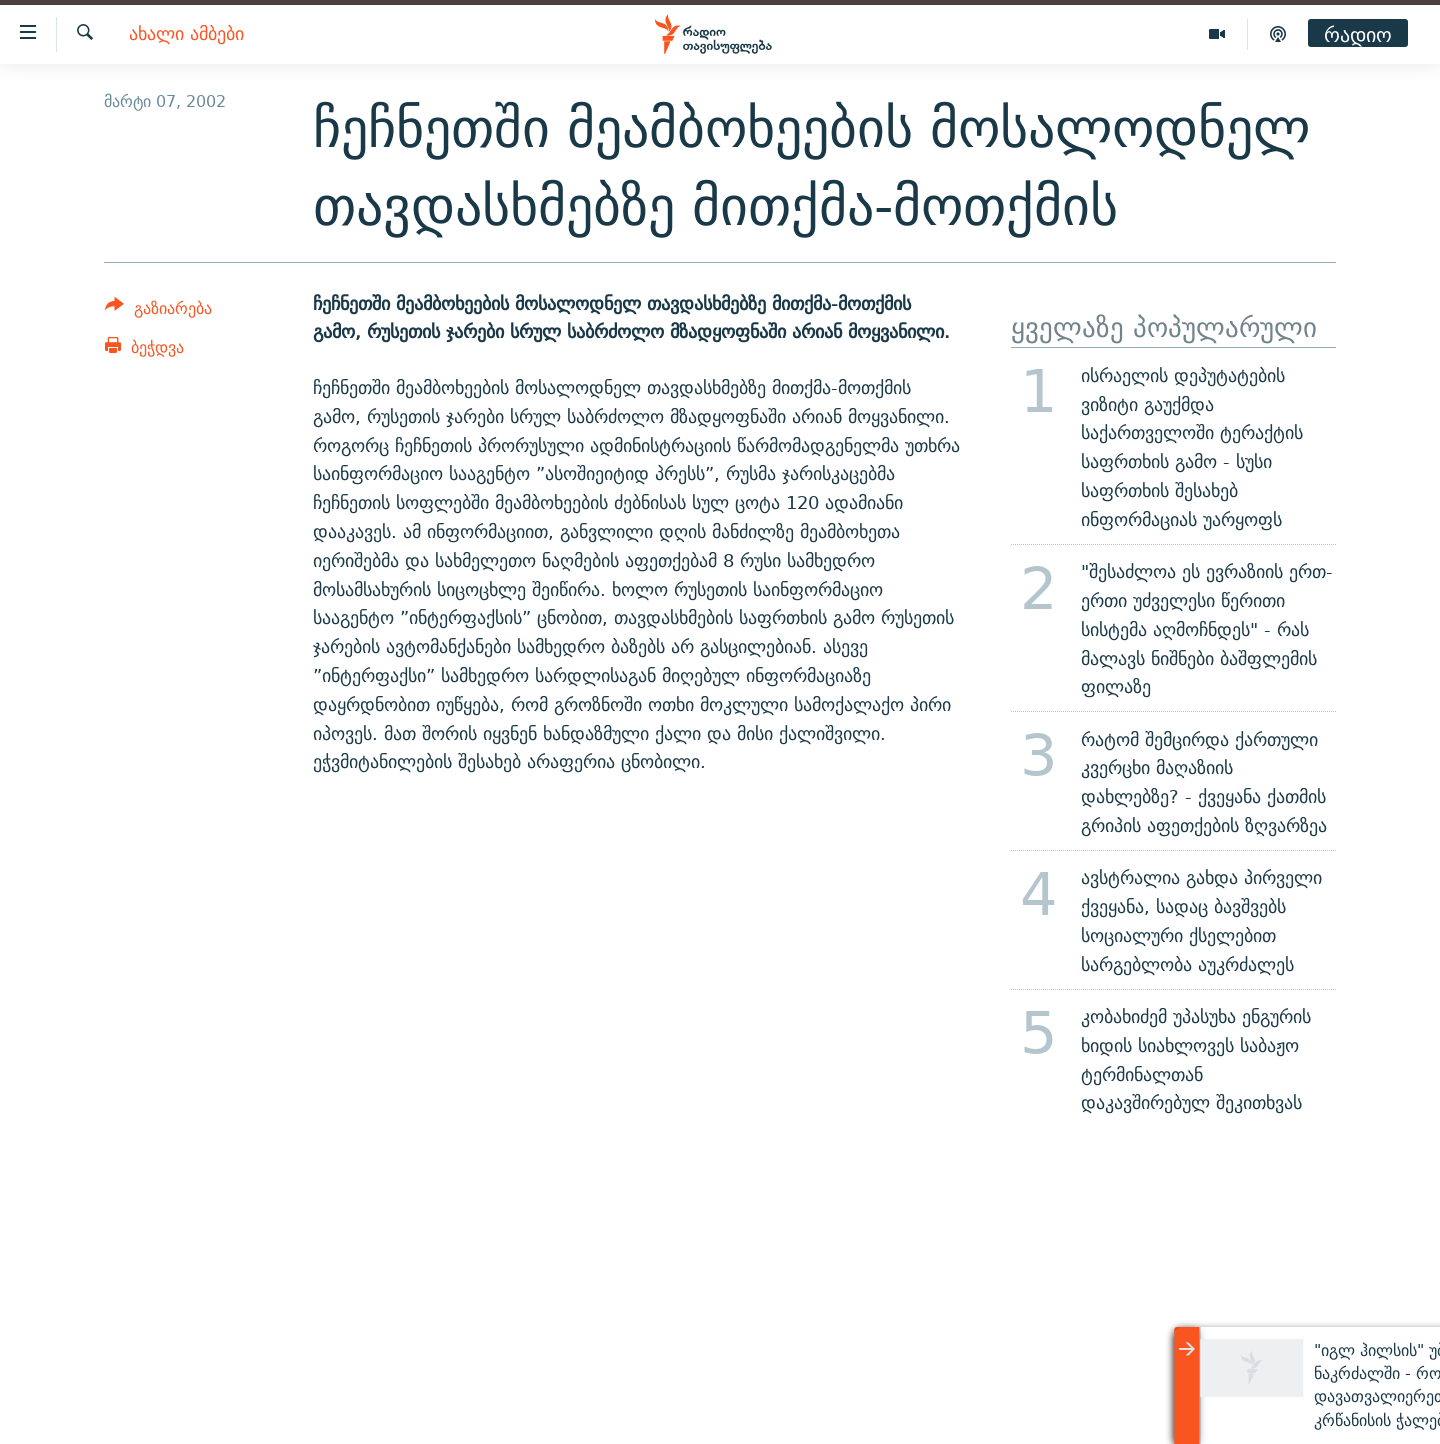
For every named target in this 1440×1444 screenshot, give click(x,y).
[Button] (158, 311)
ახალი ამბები (186, 34)
